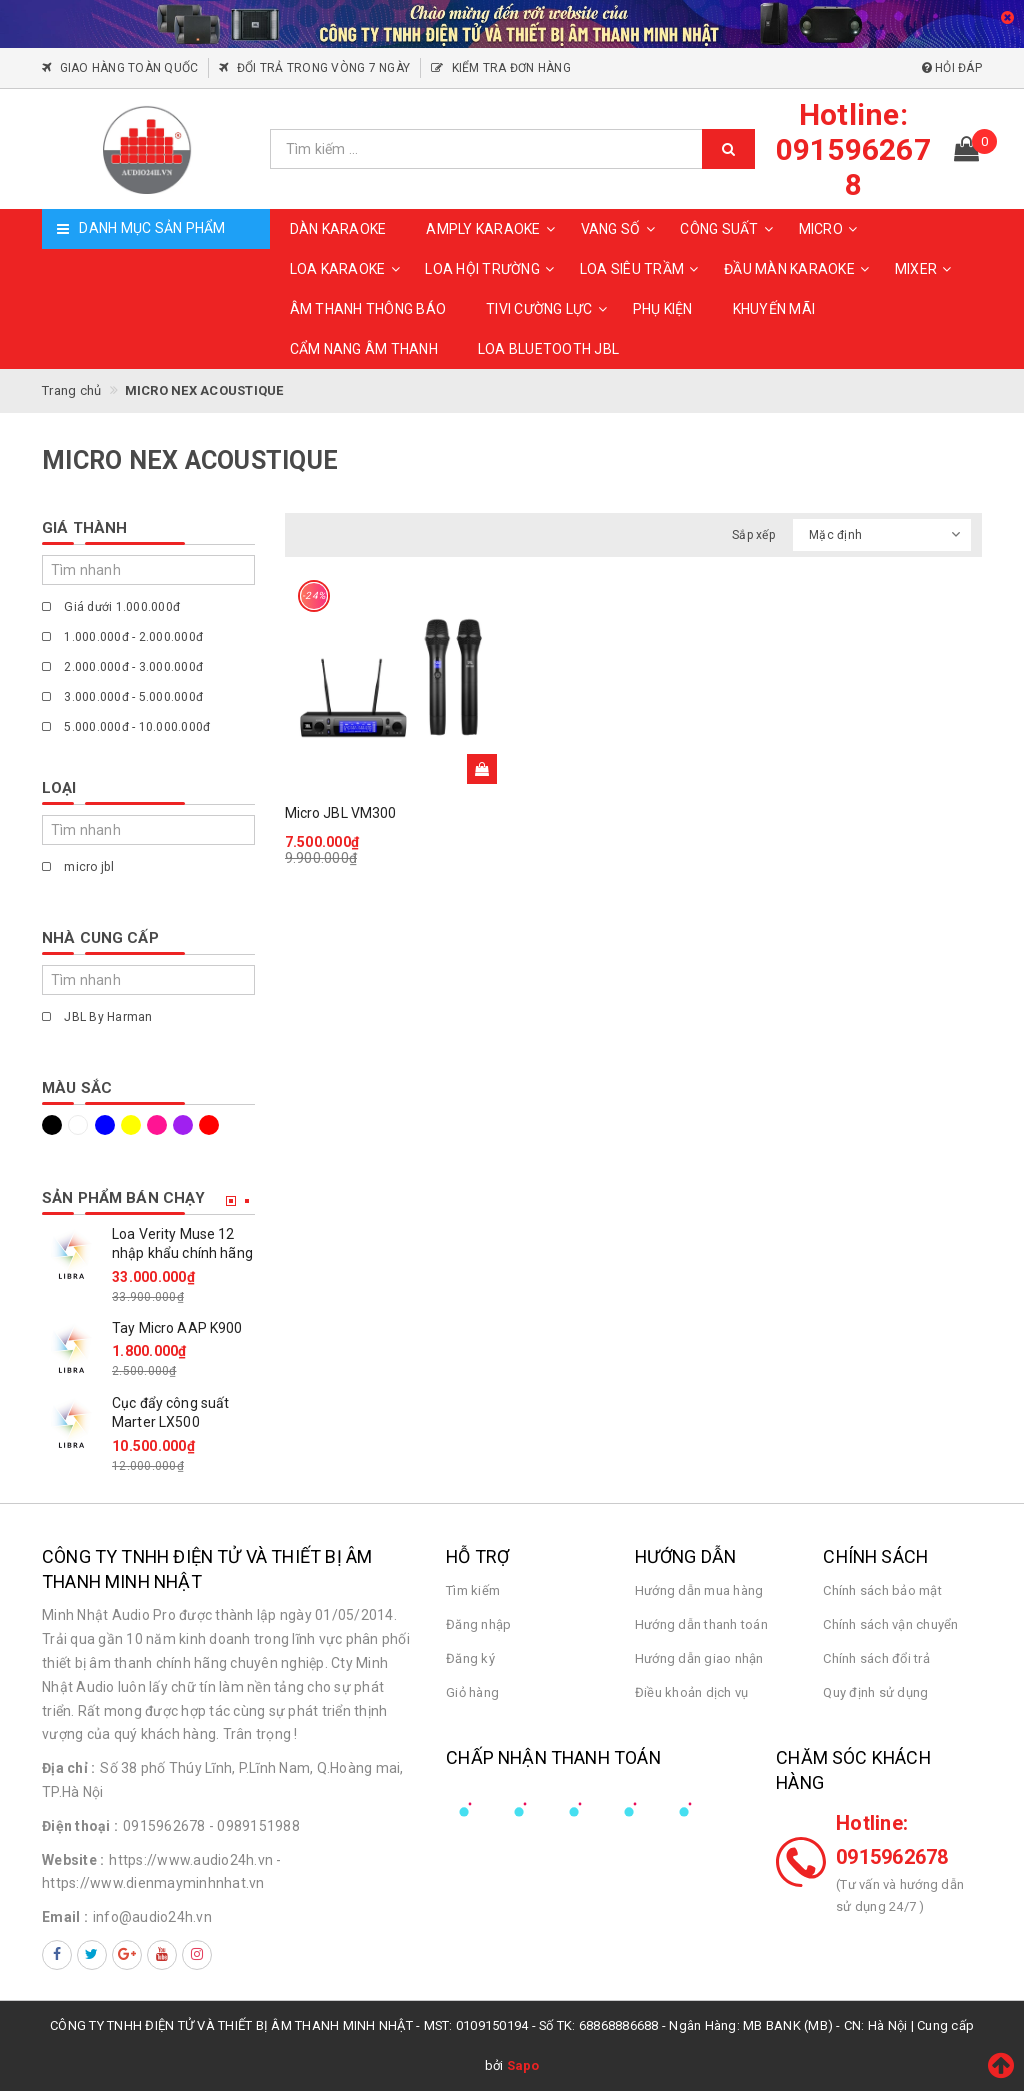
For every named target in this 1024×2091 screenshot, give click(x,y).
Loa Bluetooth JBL (548, 349)
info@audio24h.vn (152, 1917)
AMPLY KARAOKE (493, 229)
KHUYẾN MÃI (774, 309)
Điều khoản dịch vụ (692, 1692)
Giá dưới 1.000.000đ (111, 607)
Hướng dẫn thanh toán (701, 1624)
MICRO (831, 229)
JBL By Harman (97, 1017)
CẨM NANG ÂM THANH (364, 349)
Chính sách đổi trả (876, 1658)
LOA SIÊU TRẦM (642, 269)
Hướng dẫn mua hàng (699, 1590)
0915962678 (164, 1826)
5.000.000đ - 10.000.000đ (126, 727)
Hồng (157, 1125)
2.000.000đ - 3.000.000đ (122, 667)
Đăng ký (470, 1658)
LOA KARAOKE (348, 269)
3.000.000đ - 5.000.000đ (122, 697)
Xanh (105, 1125)
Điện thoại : (80, 1826)
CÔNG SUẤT (729, 229)
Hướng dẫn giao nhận (699, 1658)
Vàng (131, 1125)
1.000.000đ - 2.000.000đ (122, 637)
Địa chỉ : (68, 1768)
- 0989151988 (254, 1826)
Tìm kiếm (473, 1590)
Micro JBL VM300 (341, 813)
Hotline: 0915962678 (892, 1840)
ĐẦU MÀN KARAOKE (799, 269)
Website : (73, 1860)
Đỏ (209, 1125)
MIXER (926, 269)
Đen (52, 1125)
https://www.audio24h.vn (191, 1860)
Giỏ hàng (472, 1692)
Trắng (78, 1125)
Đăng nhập (478, 1624)
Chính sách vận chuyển (890, 1624)
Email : (65, 1917)
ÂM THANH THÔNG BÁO (368, 309)
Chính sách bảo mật (882, 1590)
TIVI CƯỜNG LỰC (549, 309)
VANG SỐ (621, 229)
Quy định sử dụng (875, 1692)
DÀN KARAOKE (338, 229)
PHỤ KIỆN (663, 309)
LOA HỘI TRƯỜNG (492, 269)
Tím (183, 1125)
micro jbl (78, 867)
